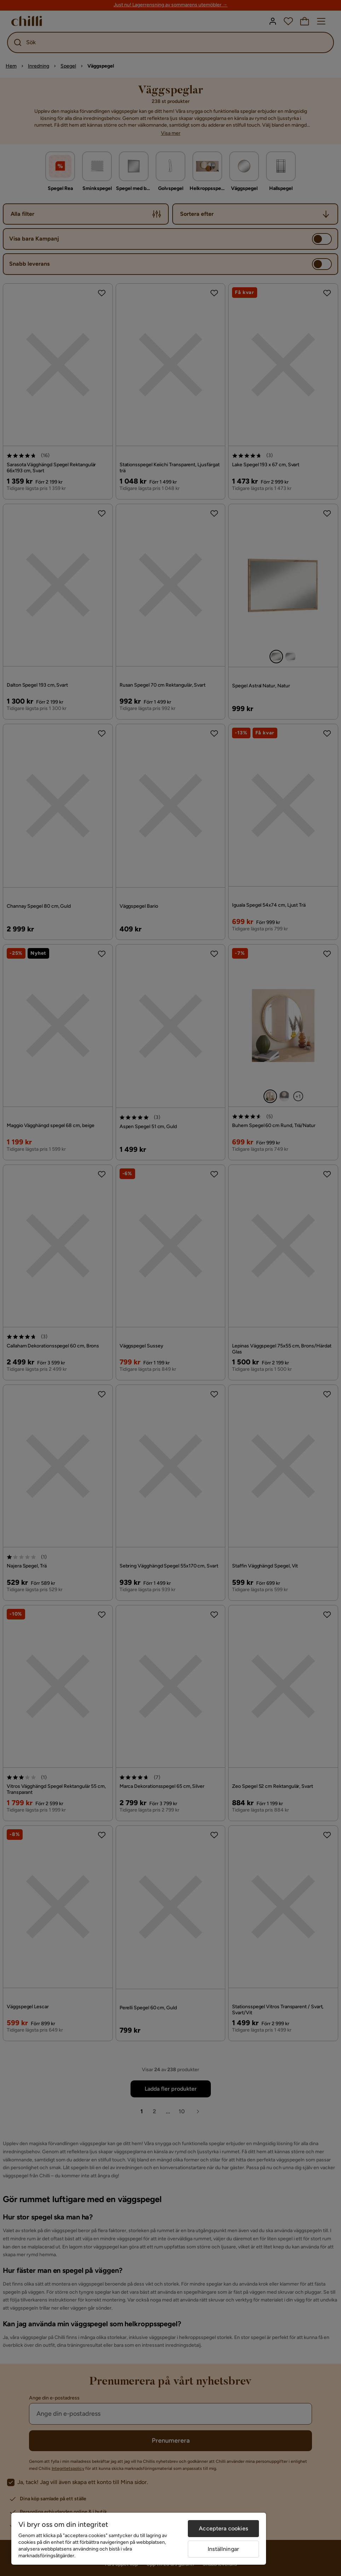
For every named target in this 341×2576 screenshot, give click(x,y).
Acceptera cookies (223, 2528)
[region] (138, 2539)
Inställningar (223, 2549)
